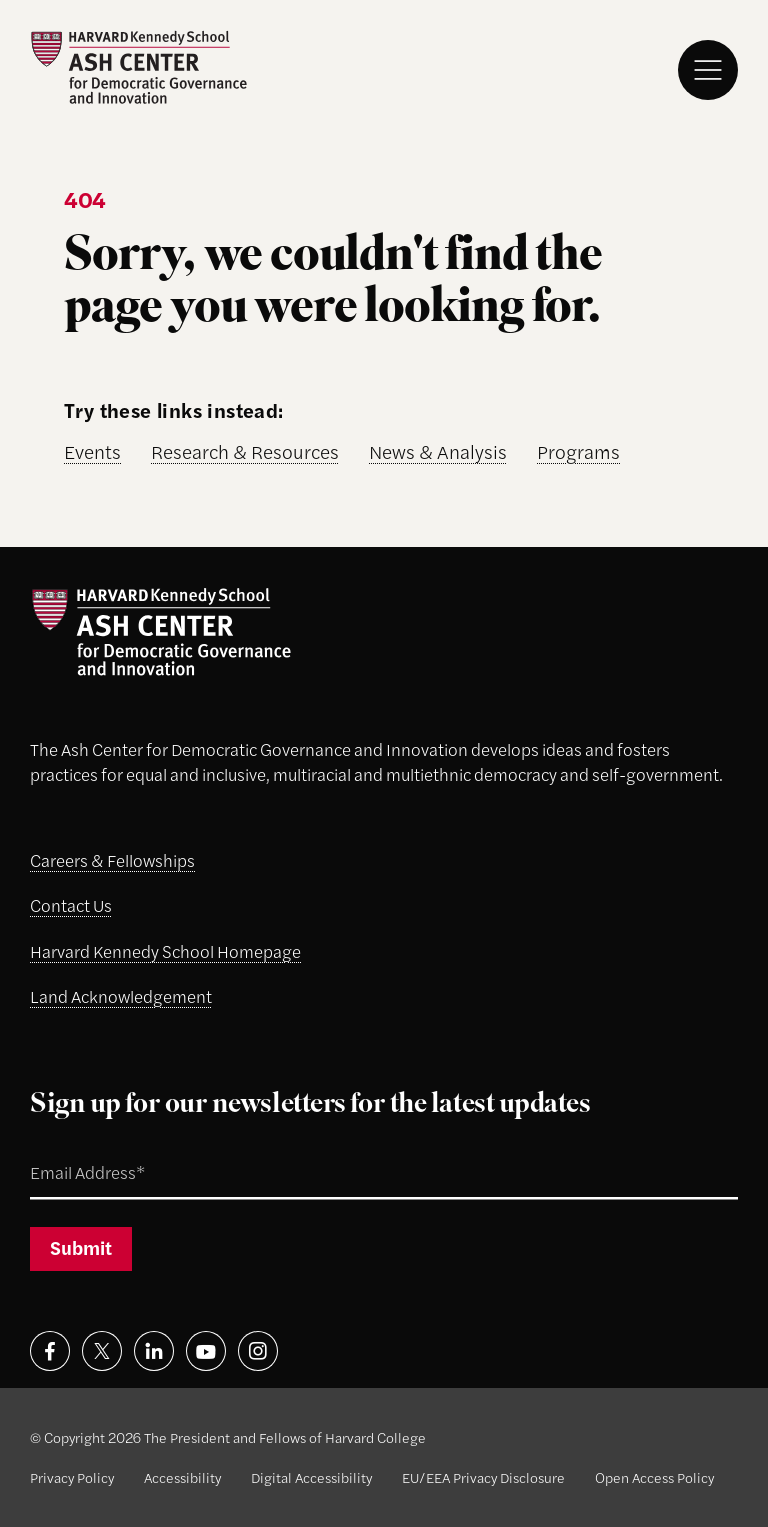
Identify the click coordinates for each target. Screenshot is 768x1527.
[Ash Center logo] (138, 67)
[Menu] (708, 70)
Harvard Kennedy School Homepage (165, 951)
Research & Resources (245, 451)
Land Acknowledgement (121, 996)
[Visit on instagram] (258, 1351)
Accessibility (182, 1477)
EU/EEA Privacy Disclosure (483, 1477)
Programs (578, 451)
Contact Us (71, 905)
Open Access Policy (654, 1477)
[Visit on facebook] (50, 1351)
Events (92, 451)
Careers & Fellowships (112, 860)
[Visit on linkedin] (154, 1351)
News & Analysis (438, 451)
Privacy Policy (72, 1477)
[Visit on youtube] (206, 1351)
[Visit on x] (102, 1351)
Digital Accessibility (311, 1477)
